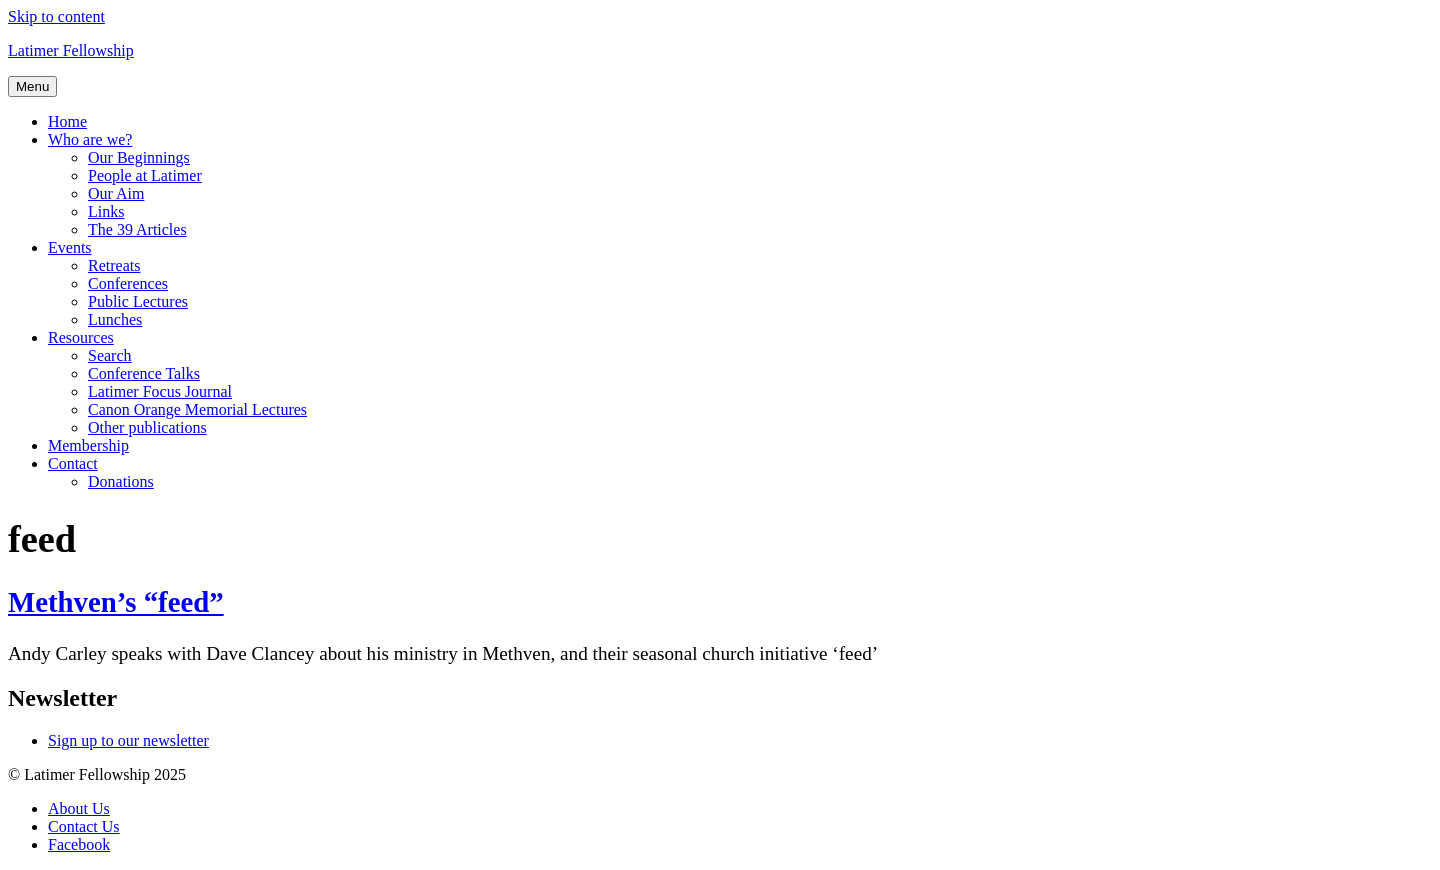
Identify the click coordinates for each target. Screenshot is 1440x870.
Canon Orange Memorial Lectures (197, 409)
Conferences (128, 283)
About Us (79, 808)
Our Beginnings (139, 157)
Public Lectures (138, 301)
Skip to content (56, 16)
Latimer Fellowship (71, 50)
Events (70, 247)
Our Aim (116, 193)
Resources (81, 337)
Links (106, 211)
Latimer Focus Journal (160, 391)
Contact (73, 463)
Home (67, 121)
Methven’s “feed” (116, 602)
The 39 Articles (137, 229)
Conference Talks (144, 373)
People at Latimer (145, 175)
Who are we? (90, 139)
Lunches (115, 319)
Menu (32, 86)
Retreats (114, 265)
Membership (88, 445)
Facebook (79, 844)
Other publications (147, 427)
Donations (121, 481)
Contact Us (84, 826)
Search (110, 355)
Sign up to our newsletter (128, 740)
